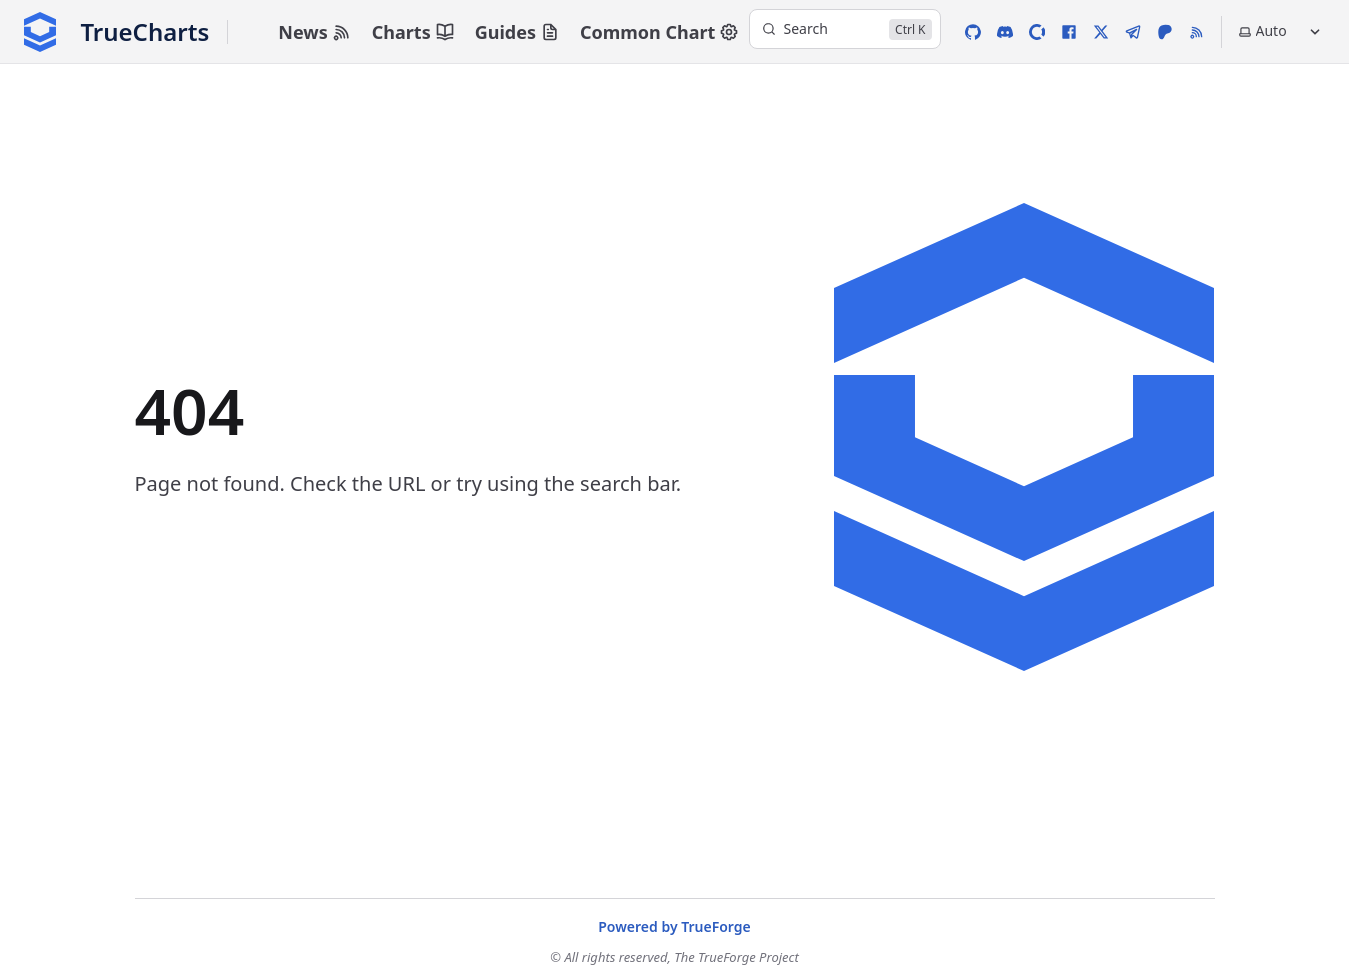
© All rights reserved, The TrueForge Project (674, 957)
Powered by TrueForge (674, 926)
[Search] (845, 29)
